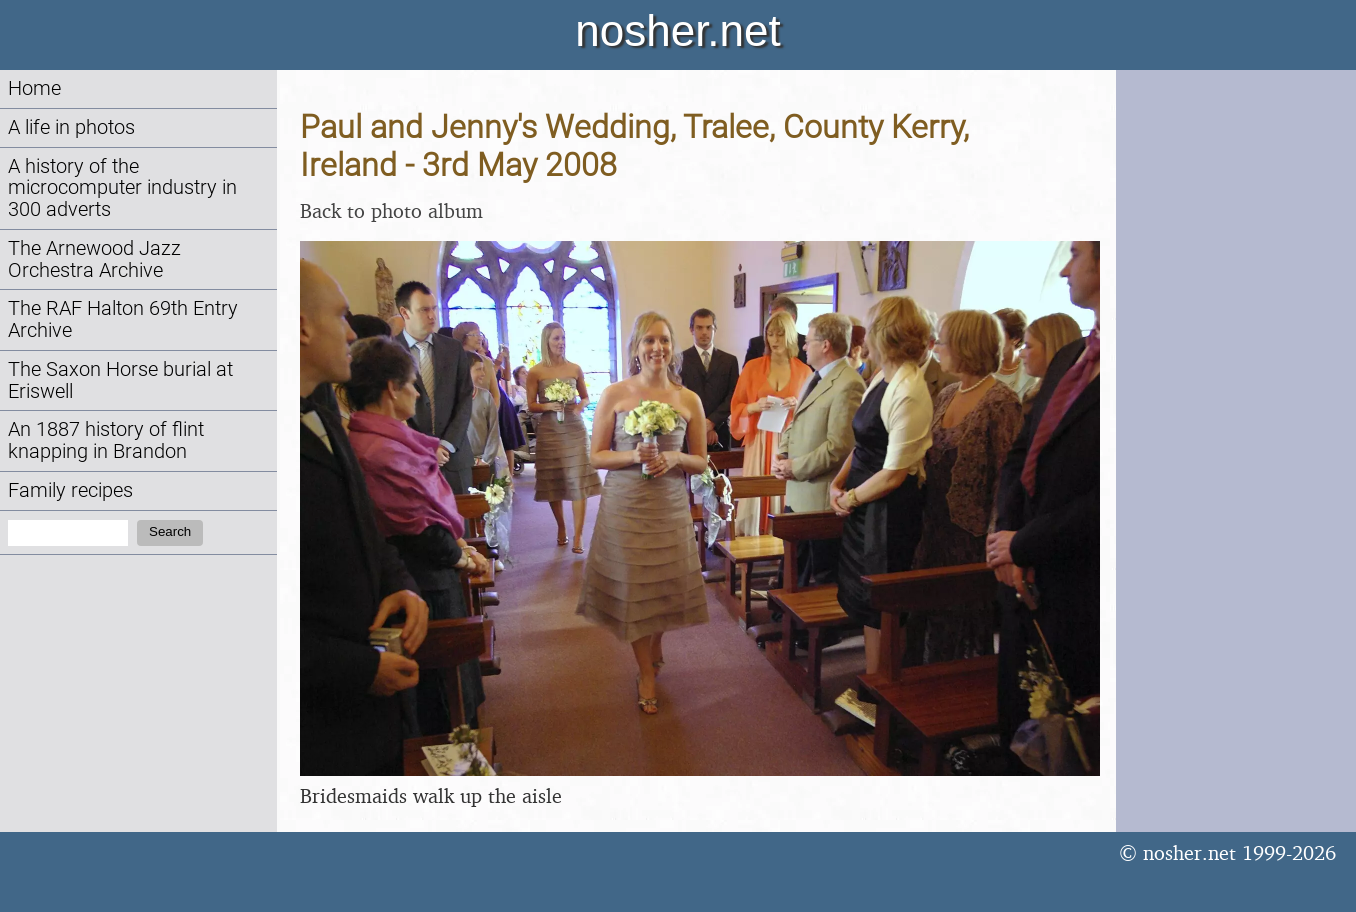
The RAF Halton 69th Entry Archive (123, 319)
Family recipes (70, 490)
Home (34, 88)
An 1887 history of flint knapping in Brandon (106, 440)
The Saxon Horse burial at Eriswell (120, 380)
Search (170, 531)
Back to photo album (391, 210)
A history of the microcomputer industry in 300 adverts (122, 188)
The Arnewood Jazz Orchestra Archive (94, 259)
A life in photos (71, 127)
